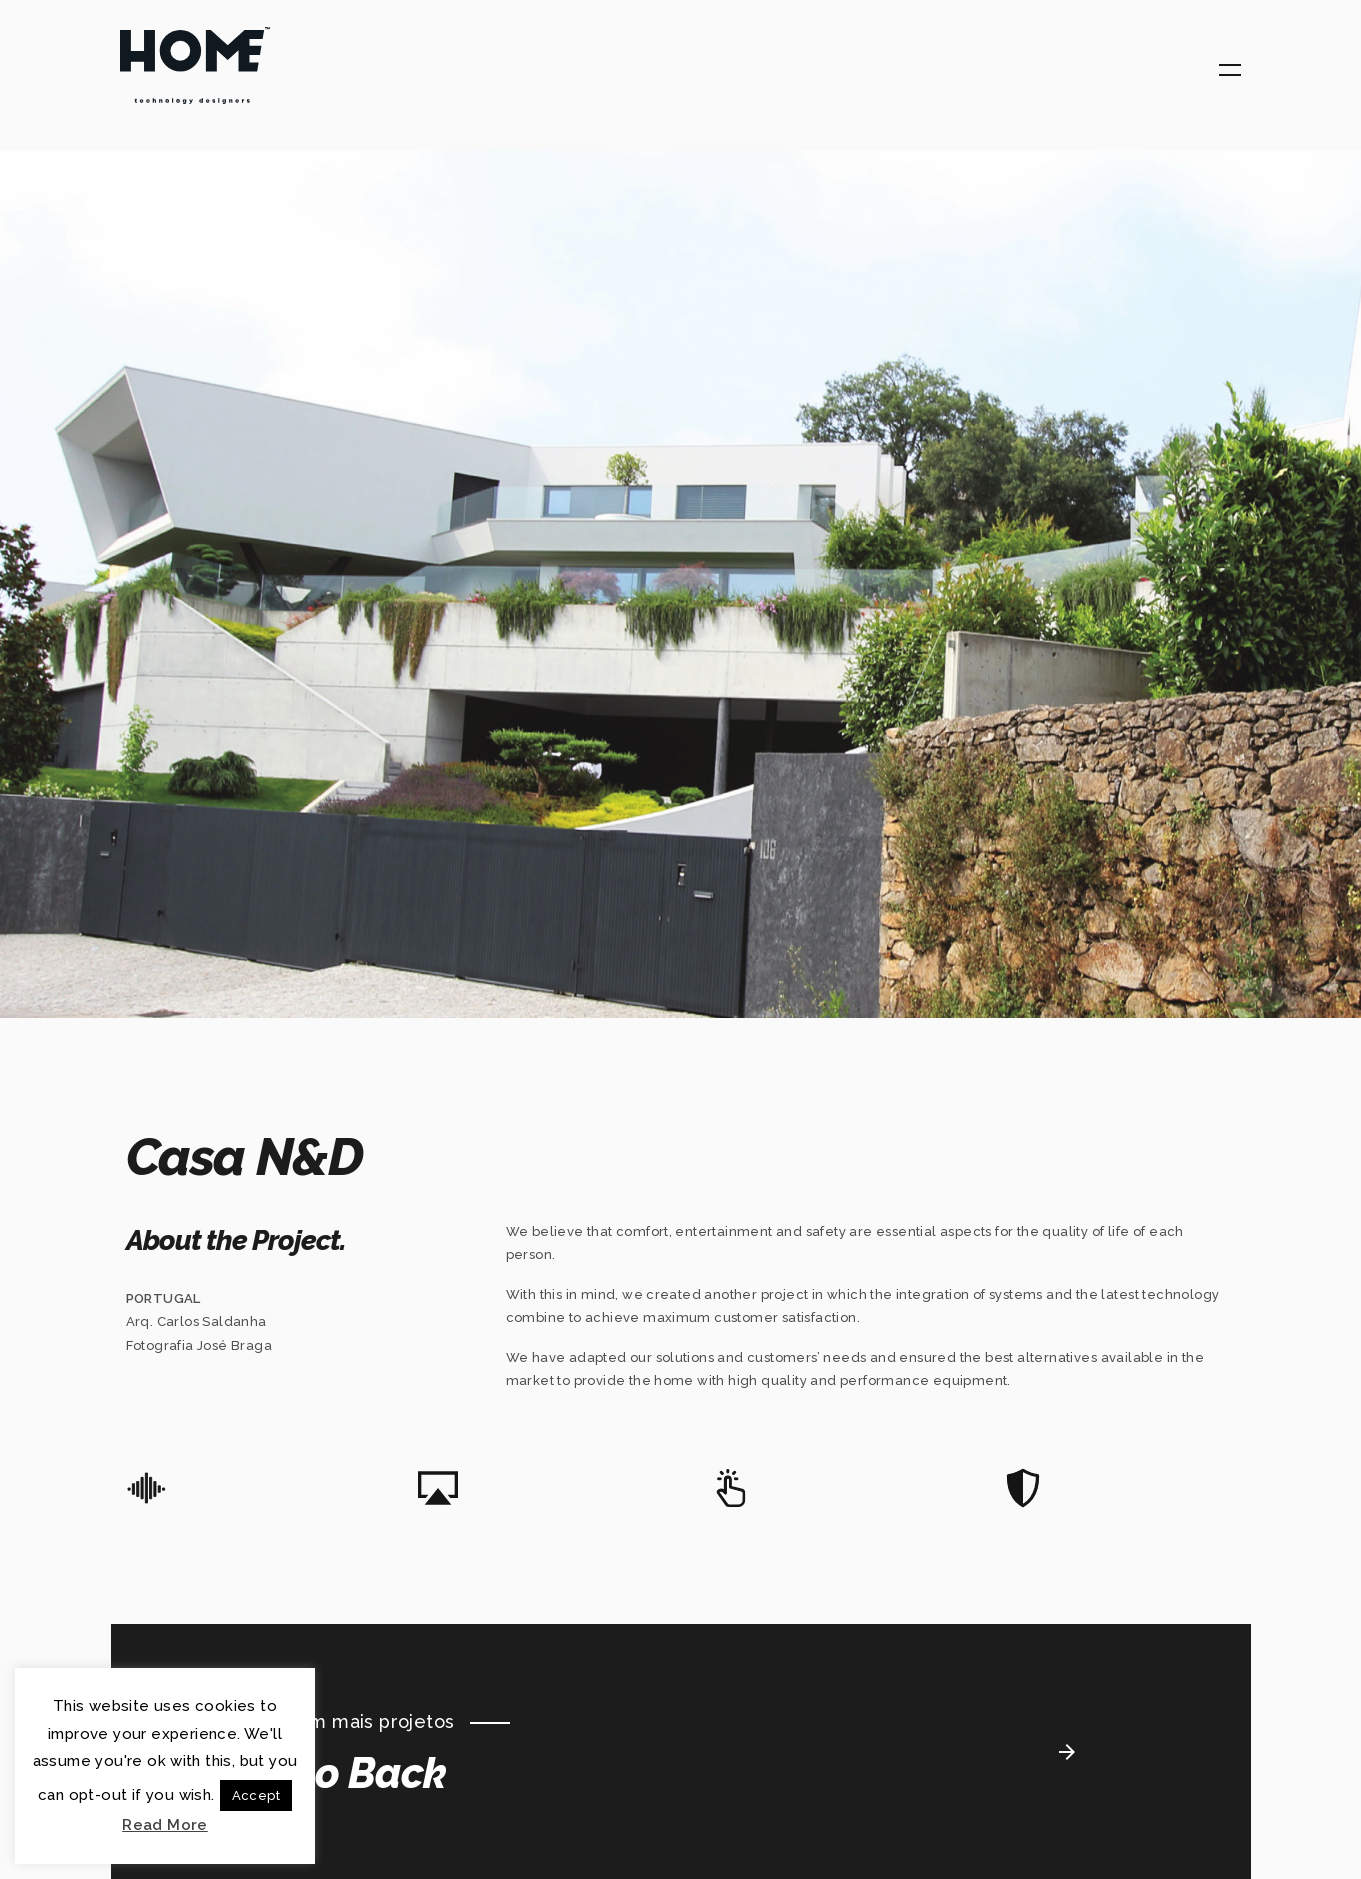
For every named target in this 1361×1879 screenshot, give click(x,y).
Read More (165, 1825)
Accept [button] (256, 1795)
